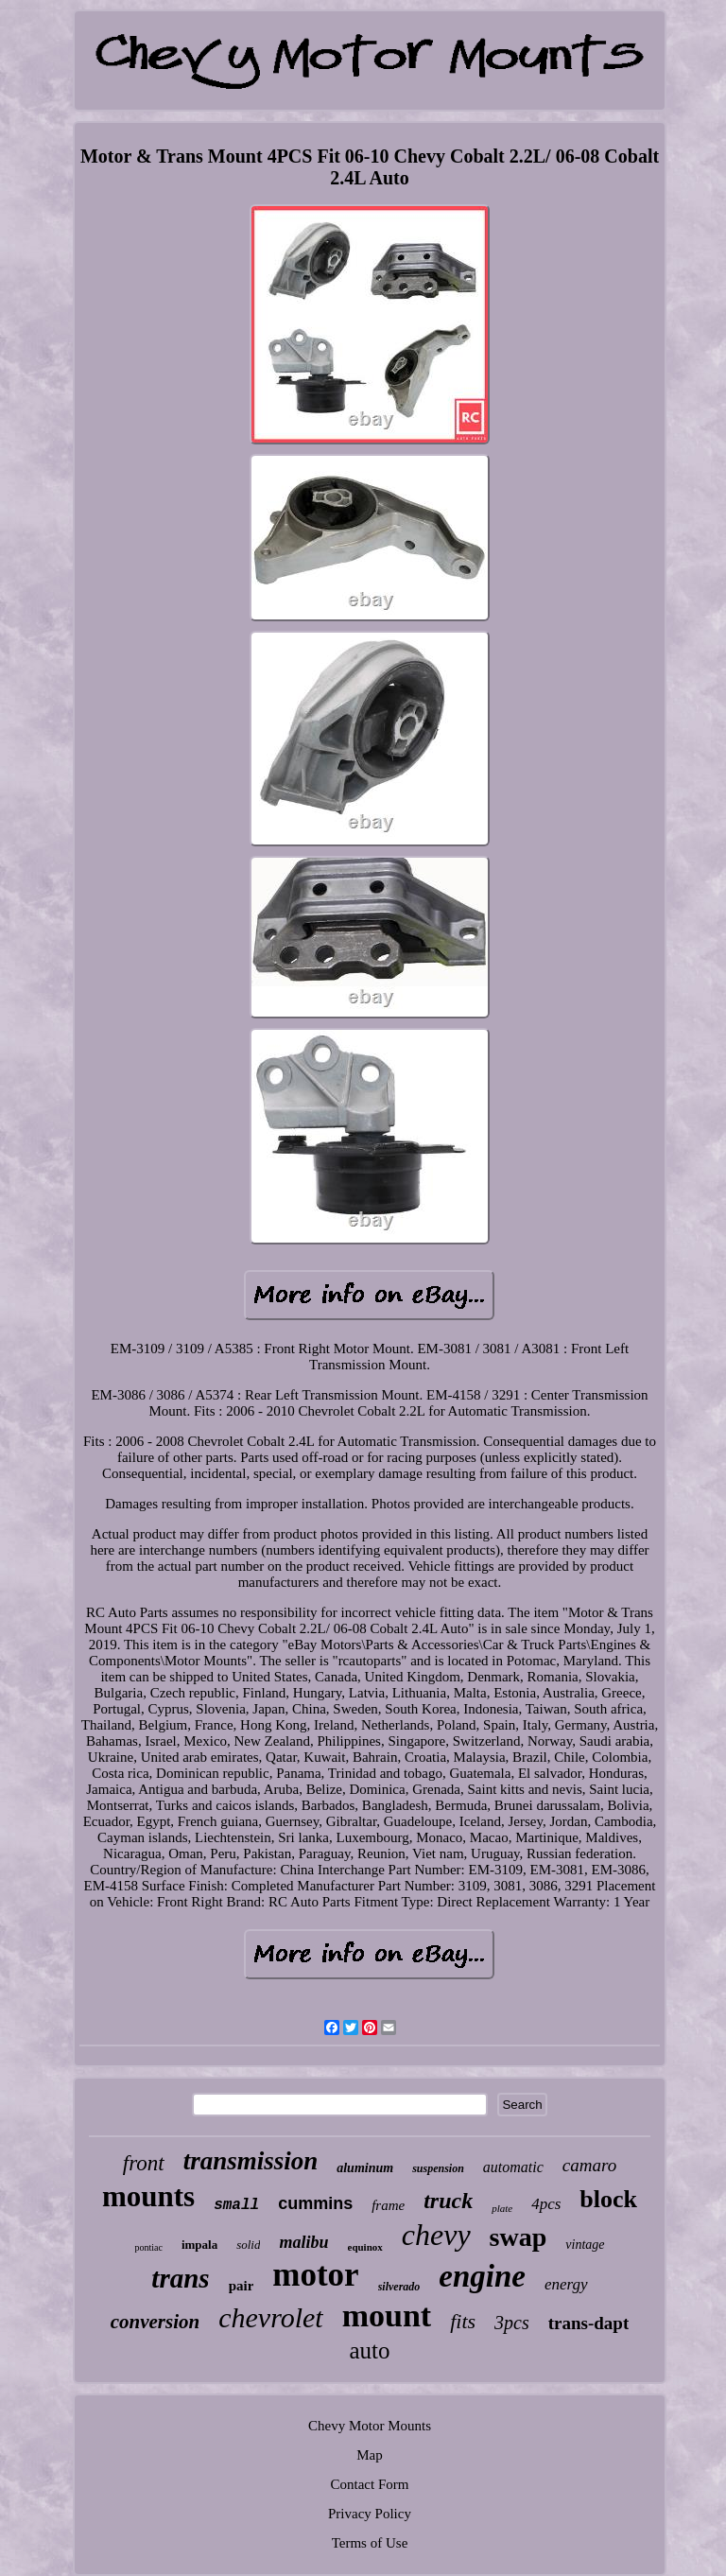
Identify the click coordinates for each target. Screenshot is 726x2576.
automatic (513, 2167)
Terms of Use (370, 2542)
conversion (155, 2321)
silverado (399, 2286)
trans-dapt (589, 2323)
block (608, 2199)
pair (241, 2285)
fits (462, 2321)
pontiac (148, 2247)
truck (448, 2200)
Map (369, 2455)
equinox (365, 2247)
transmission (251, 2161)
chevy (436, 2235)
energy (566, 2284)
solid (248, 2244)
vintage (584, 2244)
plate (502, 2208)
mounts (148, 2196)
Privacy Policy (369, 2513)
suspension (438, 2168)
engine (482, 2276)
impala (199, 2244)
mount (386, 2315)
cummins (315, 2203)
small (236, 2205)
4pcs (546, 2204)
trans (180, 2278)
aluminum (365, 2168)
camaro (589, 2165)
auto (369, 2350)
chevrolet (270, 2317)
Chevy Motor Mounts (369, 2425)
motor (315, 2274)
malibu (303, 2242)
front (143, 2163)
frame (388, 2205)
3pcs (511, 2322)
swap (518, 2237)
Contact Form (370, 2484)
